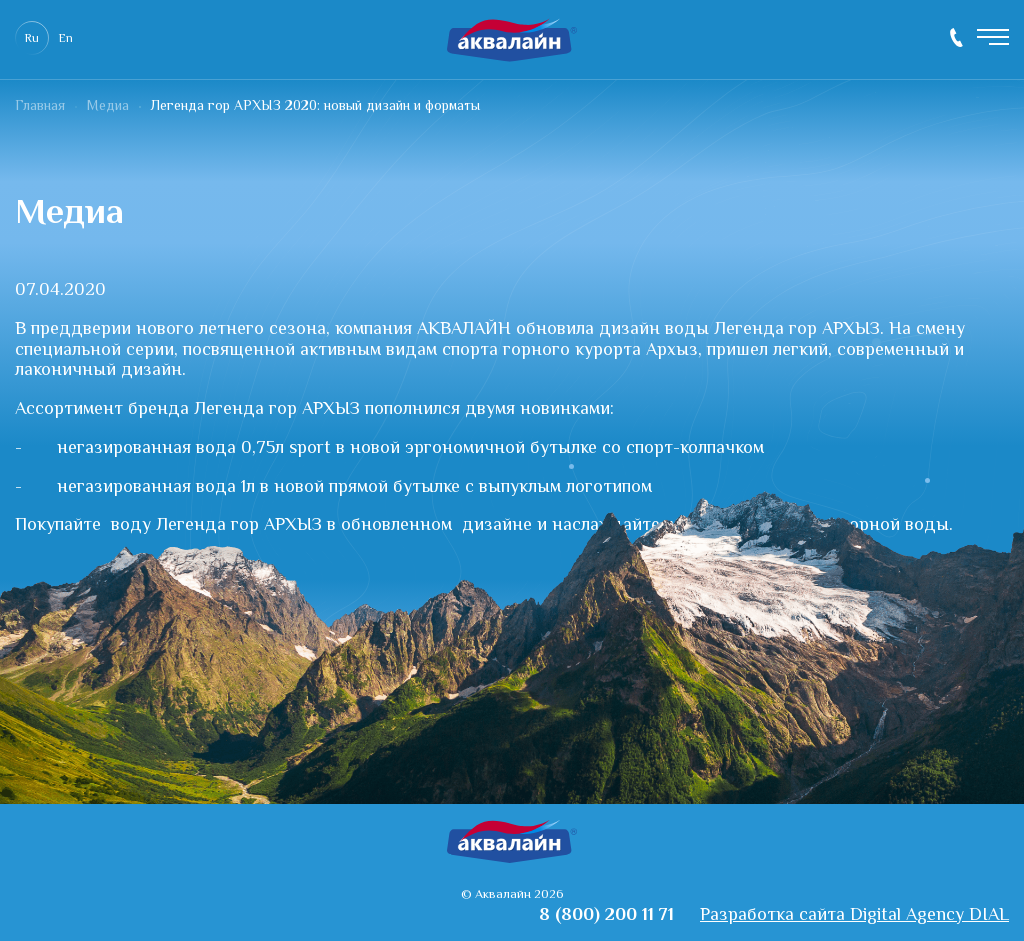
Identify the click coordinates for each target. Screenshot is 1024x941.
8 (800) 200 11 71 (956, 37)
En (66, 39)
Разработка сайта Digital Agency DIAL (854, 916)
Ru (32, 39)
